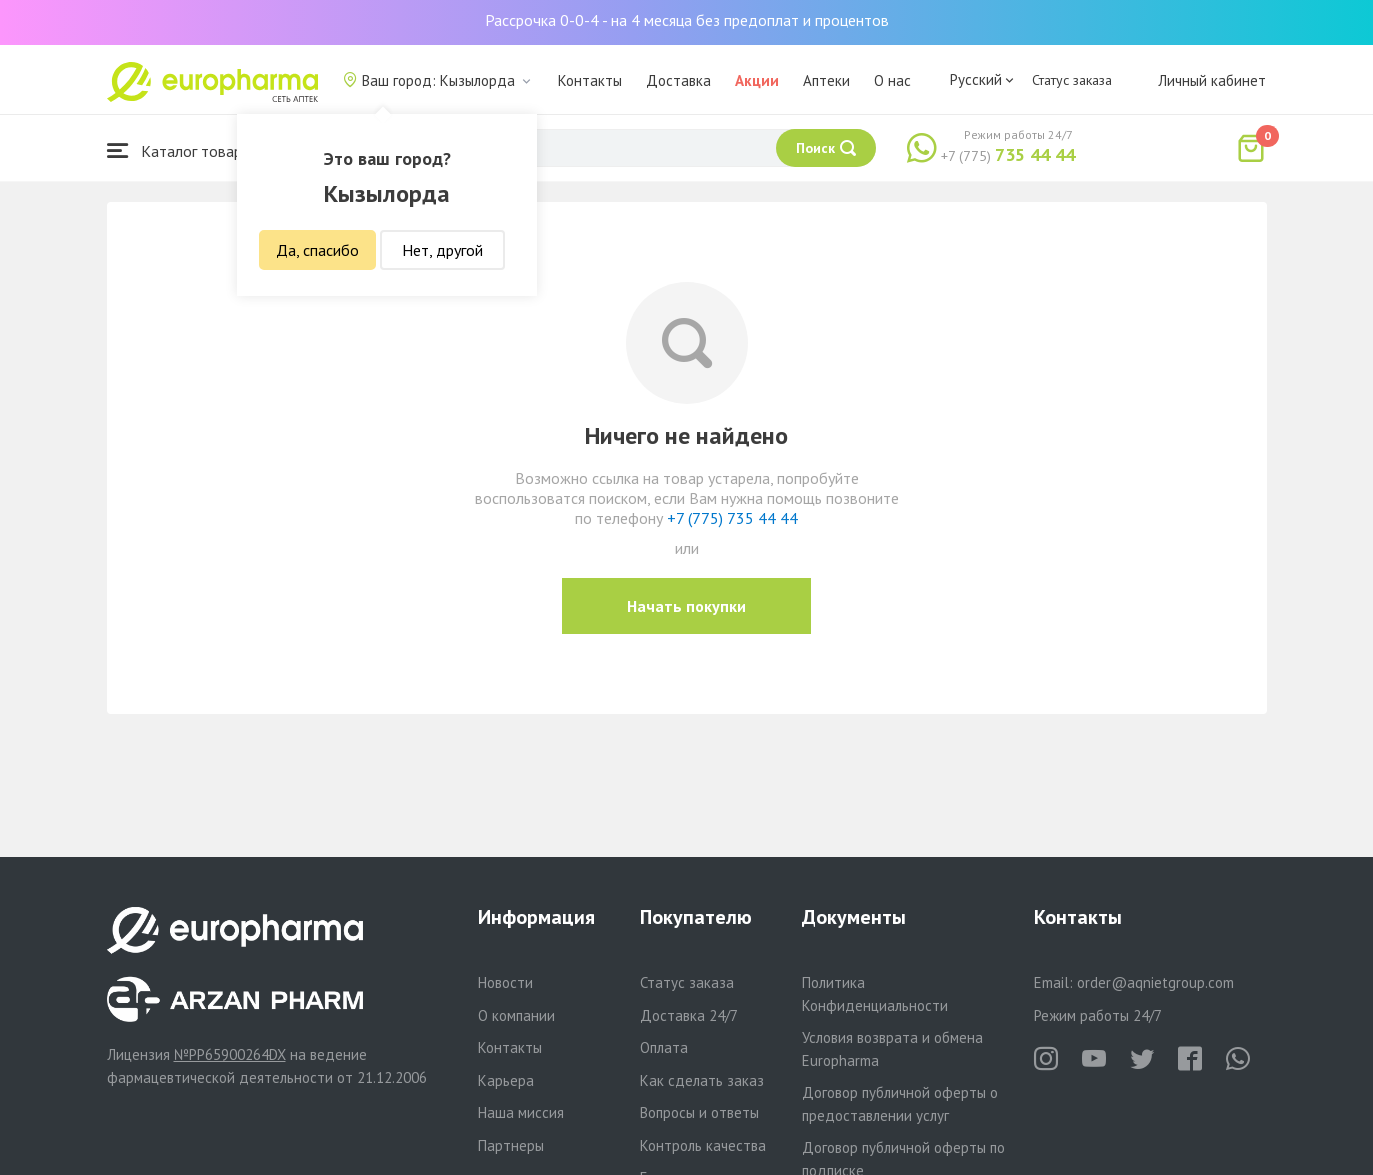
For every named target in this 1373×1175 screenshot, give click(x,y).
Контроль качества (703, 1145)
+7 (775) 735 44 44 (732, 518)
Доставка (678, 80)
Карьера (506, 1080)
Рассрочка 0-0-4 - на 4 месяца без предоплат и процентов (687, 20)
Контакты (590, 80)
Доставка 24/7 (689, 1015)
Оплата (664, 1047)
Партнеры (511, 1145)
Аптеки (826, 80)
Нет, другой (442, 250)
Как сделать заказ (702, 1080)
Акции (757, 80)
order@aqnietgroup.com (1155, 982)
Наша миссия (521, 1112)
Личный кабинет (1212, 80)
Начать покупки (686, 606)
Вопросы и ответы (699, 1112)
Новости (505, 982)
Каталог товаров (183, 150)
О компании (516, 1015)
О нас (892, 80)
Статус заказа (1072, 80)
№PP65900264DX (230, 1054)
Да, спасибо (317, 250)
